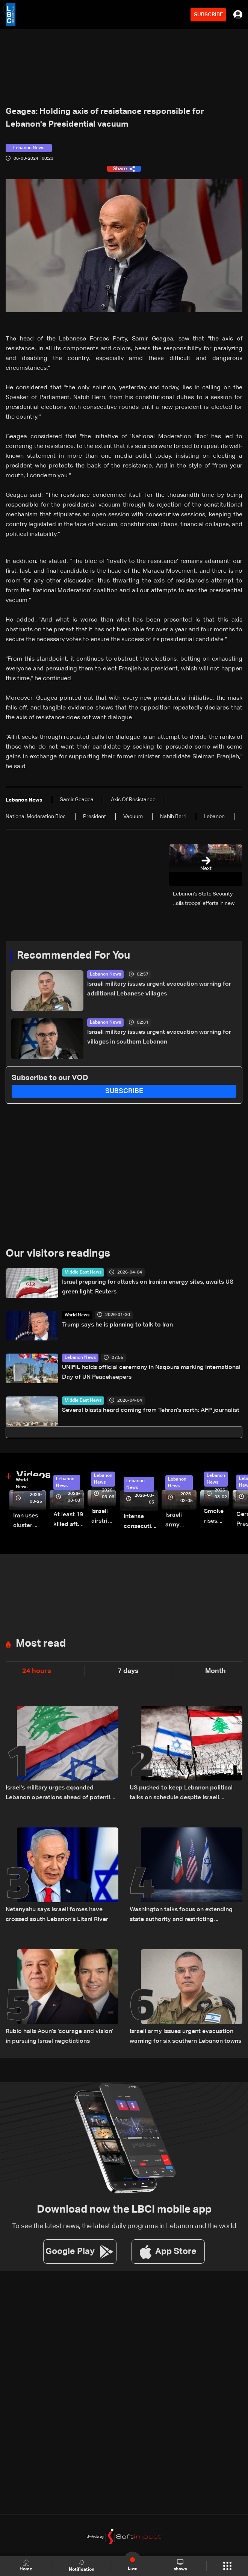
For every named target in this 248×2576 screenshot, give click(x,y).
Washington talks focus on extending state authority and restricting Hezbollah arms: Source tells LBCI (181, 1915)
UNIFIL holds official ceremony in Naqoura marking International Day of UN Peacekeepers (151, 1372)
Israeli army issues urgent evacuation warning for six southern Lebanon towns (185, 2036)
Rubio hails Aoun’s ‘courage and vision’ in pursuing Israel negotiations (59, 2036)
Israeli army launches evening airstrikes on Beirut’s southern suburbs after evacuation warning (181, 1521)
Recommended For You (73, 955)
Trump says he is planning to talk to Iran (117, 1325)
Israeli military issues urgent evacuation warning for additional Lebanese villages (159, 989)
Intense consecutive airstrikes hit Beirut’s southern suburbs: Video (141, 1522)
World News (77, 1315)
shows (180, 2565)
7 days (128, 1671)
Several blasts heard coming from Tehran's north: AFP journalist (150, 1410)
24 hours (36, 1671)
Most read (41, 1643)
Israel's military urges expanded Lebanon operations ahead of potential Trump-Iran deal (60, 1794)
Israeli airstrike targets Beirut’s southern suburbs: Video (103, 1517)
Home (26, 2565)
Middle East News (83, 1272)
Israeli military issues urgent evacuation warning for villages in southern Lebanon (159, 1037)
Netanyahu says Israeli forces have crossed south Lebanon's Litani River (57, 1915)
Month (215, 1671)
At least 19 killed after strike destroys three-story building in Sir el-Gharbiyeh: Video (68, 1520)
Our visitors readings (58, 1253)
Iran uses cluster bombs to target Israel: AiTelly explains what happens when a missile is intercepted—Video (29, 1522)
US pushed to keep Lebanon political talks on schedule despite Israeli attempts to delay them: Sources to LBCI (181, 1794)
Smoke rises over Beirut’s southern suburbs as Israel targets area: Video (216, 1517)
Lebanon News (105, 974)
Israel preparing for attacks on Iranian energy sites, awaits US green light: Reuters (147, 1287)
